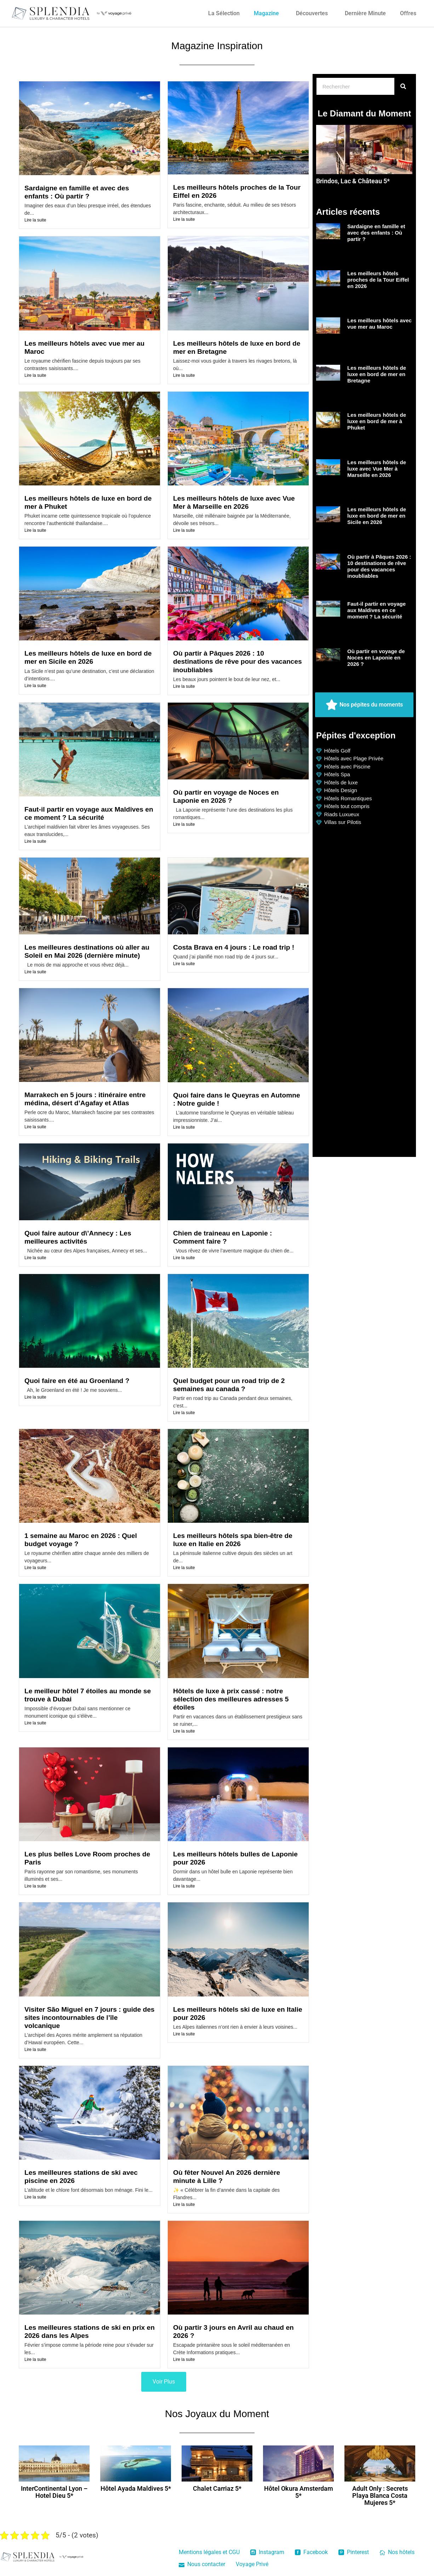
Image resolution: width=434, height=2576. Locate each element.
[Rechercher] (403, 86)
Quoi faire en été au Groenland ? (76, 1380)
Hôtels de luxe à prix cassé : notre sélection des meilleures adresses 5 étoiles (231, 1699)
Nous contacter (202, 2564)
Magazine (266, 13)
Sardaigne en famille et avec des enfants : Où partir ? (376, 232)
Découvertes (312, 13)
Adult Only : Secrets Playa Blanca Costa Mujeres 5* (380, 2495)
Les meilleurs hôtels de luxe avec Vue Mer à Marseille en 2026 (376, 468)
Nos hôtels (397, 2552)
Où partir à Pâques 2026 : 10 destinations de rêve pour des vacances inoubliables (237, 661)
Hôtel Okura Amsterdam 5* (298, 2492)
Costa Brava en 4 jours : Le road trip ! (233, 947)
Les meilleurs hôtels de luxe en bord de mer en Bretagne (376, 374)
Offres (408, 13)
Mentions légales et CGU (209, 2552)
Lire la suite (35, 220)
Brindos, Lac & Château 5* (353, 181)
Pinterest (353, 2552)
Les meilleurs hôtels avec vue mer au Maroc (379, 323)
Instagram (267, 2552)
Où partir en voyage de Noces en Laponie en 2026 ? (376, 657)
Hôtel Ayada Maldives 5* (136, 2488)
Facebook (311, 2552)
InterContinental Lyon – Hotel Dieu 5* (54, 2492)
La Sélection (224, 13)
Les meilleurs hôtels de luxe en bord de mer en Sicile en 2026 (376, 515)
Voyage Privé (252, 2564)
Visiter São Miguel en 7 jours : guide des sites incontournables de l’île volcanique (89, 2017)
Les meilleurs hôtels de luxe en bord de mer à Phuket (376, 421)
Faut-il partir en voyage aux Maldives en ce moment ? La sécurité (376, 610)
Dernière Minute (365, 13)
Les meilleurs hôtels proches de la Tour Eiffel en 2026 (378, 279)
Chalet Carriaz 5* (217, 2488)
